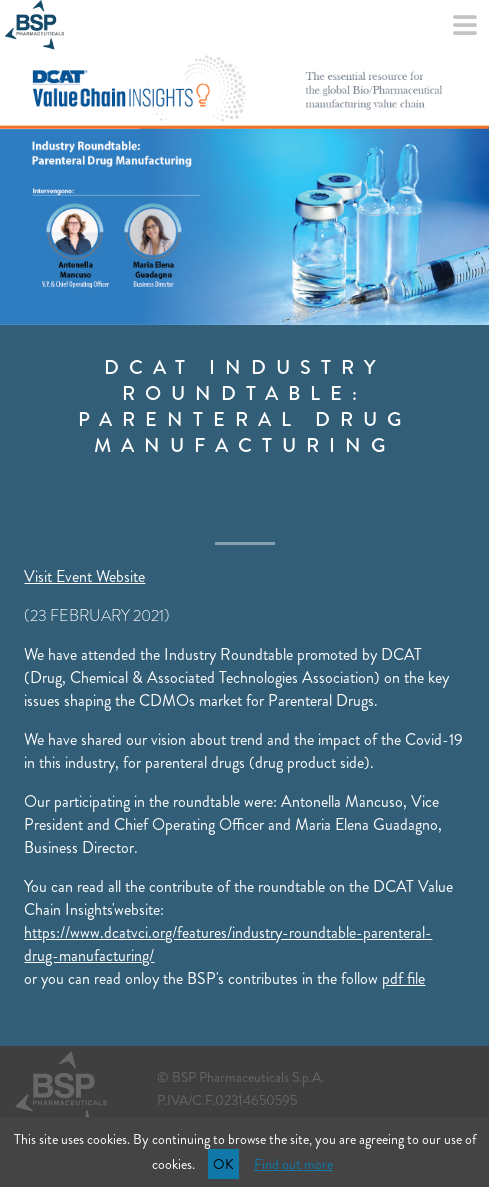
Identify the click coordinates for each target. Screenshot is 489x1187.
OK (223, 1164)
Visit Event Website (84, 576)
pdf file (403, 978)
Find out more (293, 1164)
